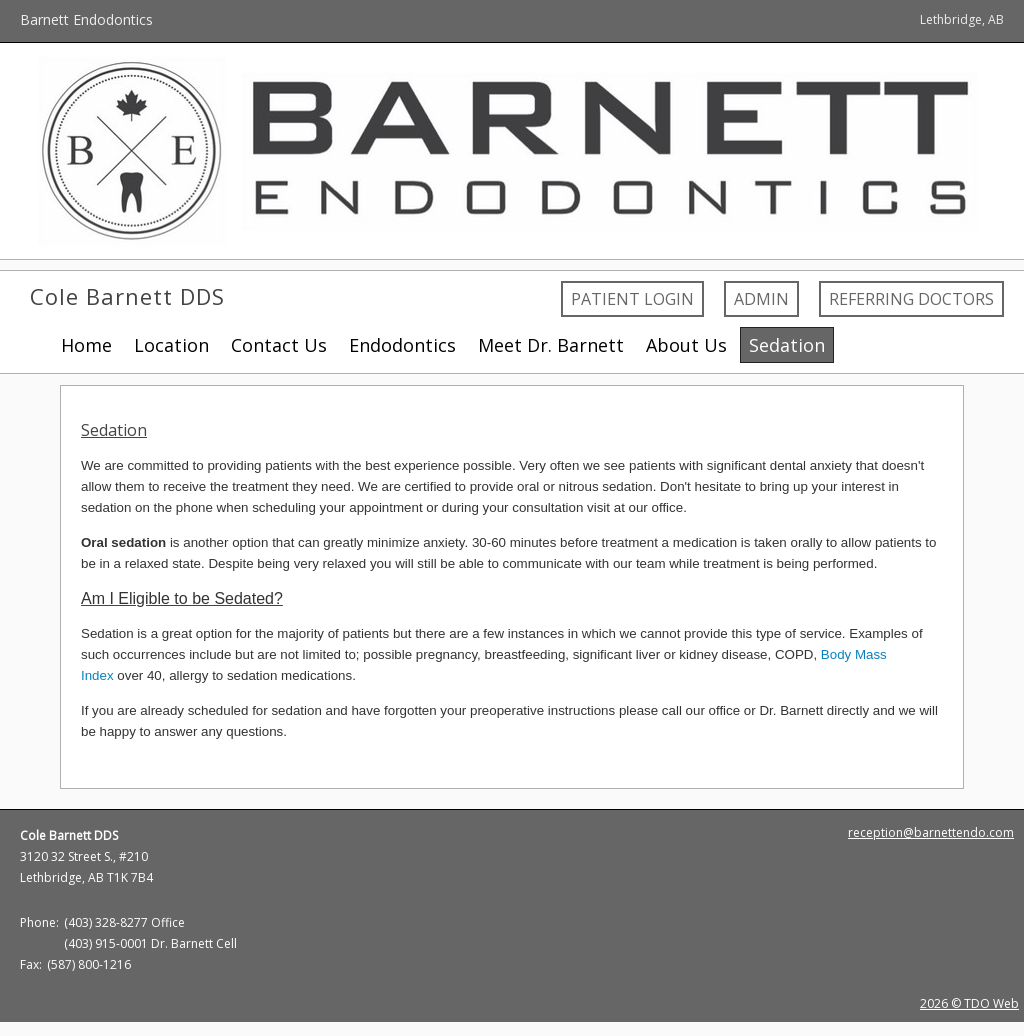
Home (86, 345)
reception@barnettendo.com (931, 832)
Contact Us (279, 345)
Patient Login (632, 299)
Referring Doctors (911, 299)
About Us (686, 345)
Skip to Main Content (68, 9)
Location (171, 345)
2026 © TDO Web (969, 1003)
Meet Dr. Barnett (551, 345)
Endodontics (402, 345)
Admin (761, 299)
